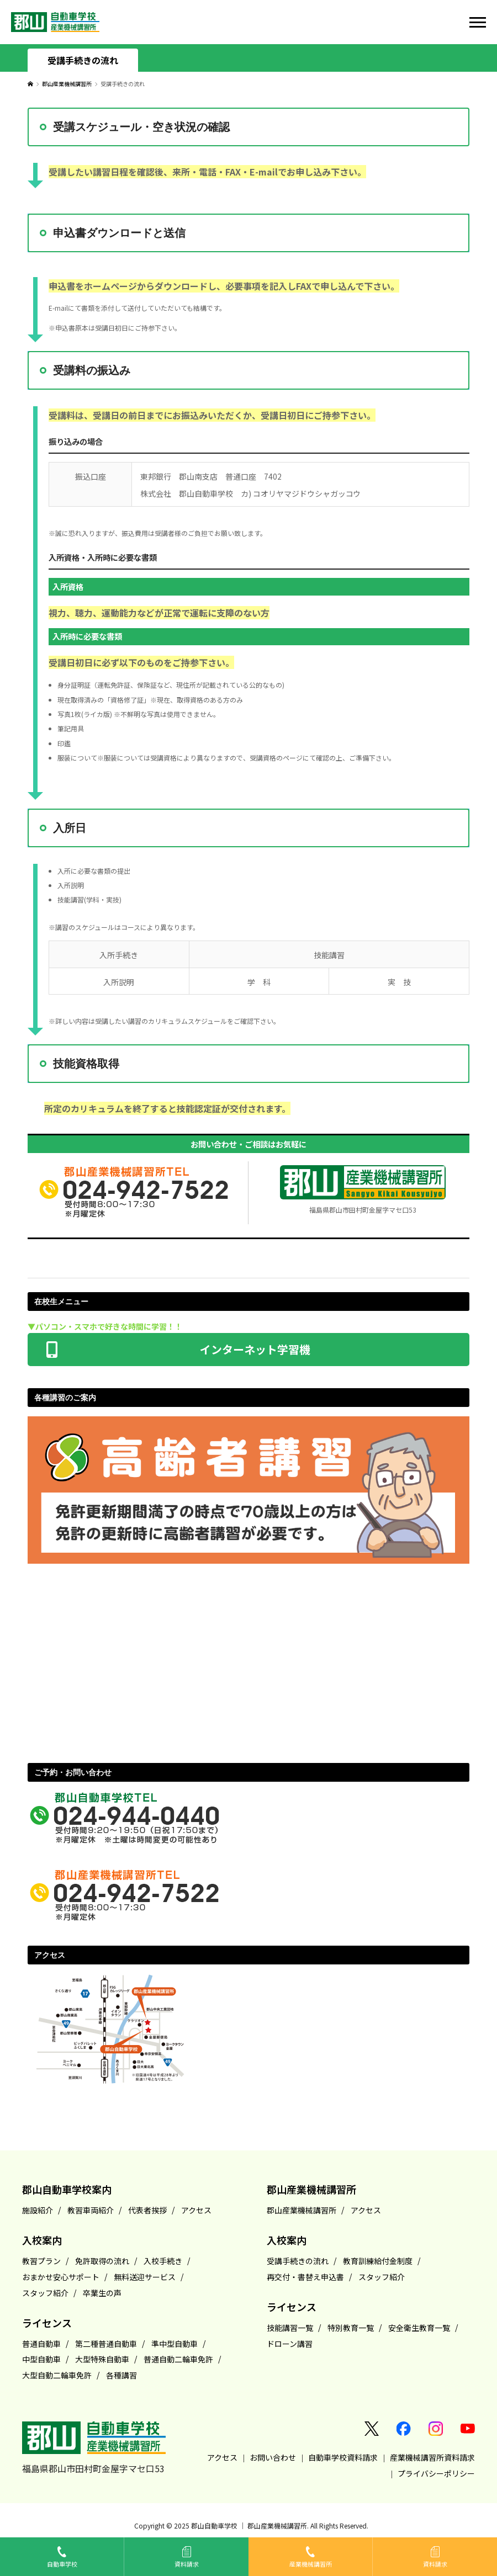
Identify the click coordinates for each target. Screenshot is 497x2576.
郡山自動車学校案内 (67, 2189)
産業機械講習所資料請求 (432, 2457)
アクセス (222, 2457)
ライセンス (47, 2323)
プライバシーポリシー (436, 2473)
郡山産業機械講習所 (67, 83)
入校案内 (42, 2240)
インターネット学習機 (248, 1346)
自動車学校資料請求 (343, 2457)
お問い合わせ (273, 2457)
